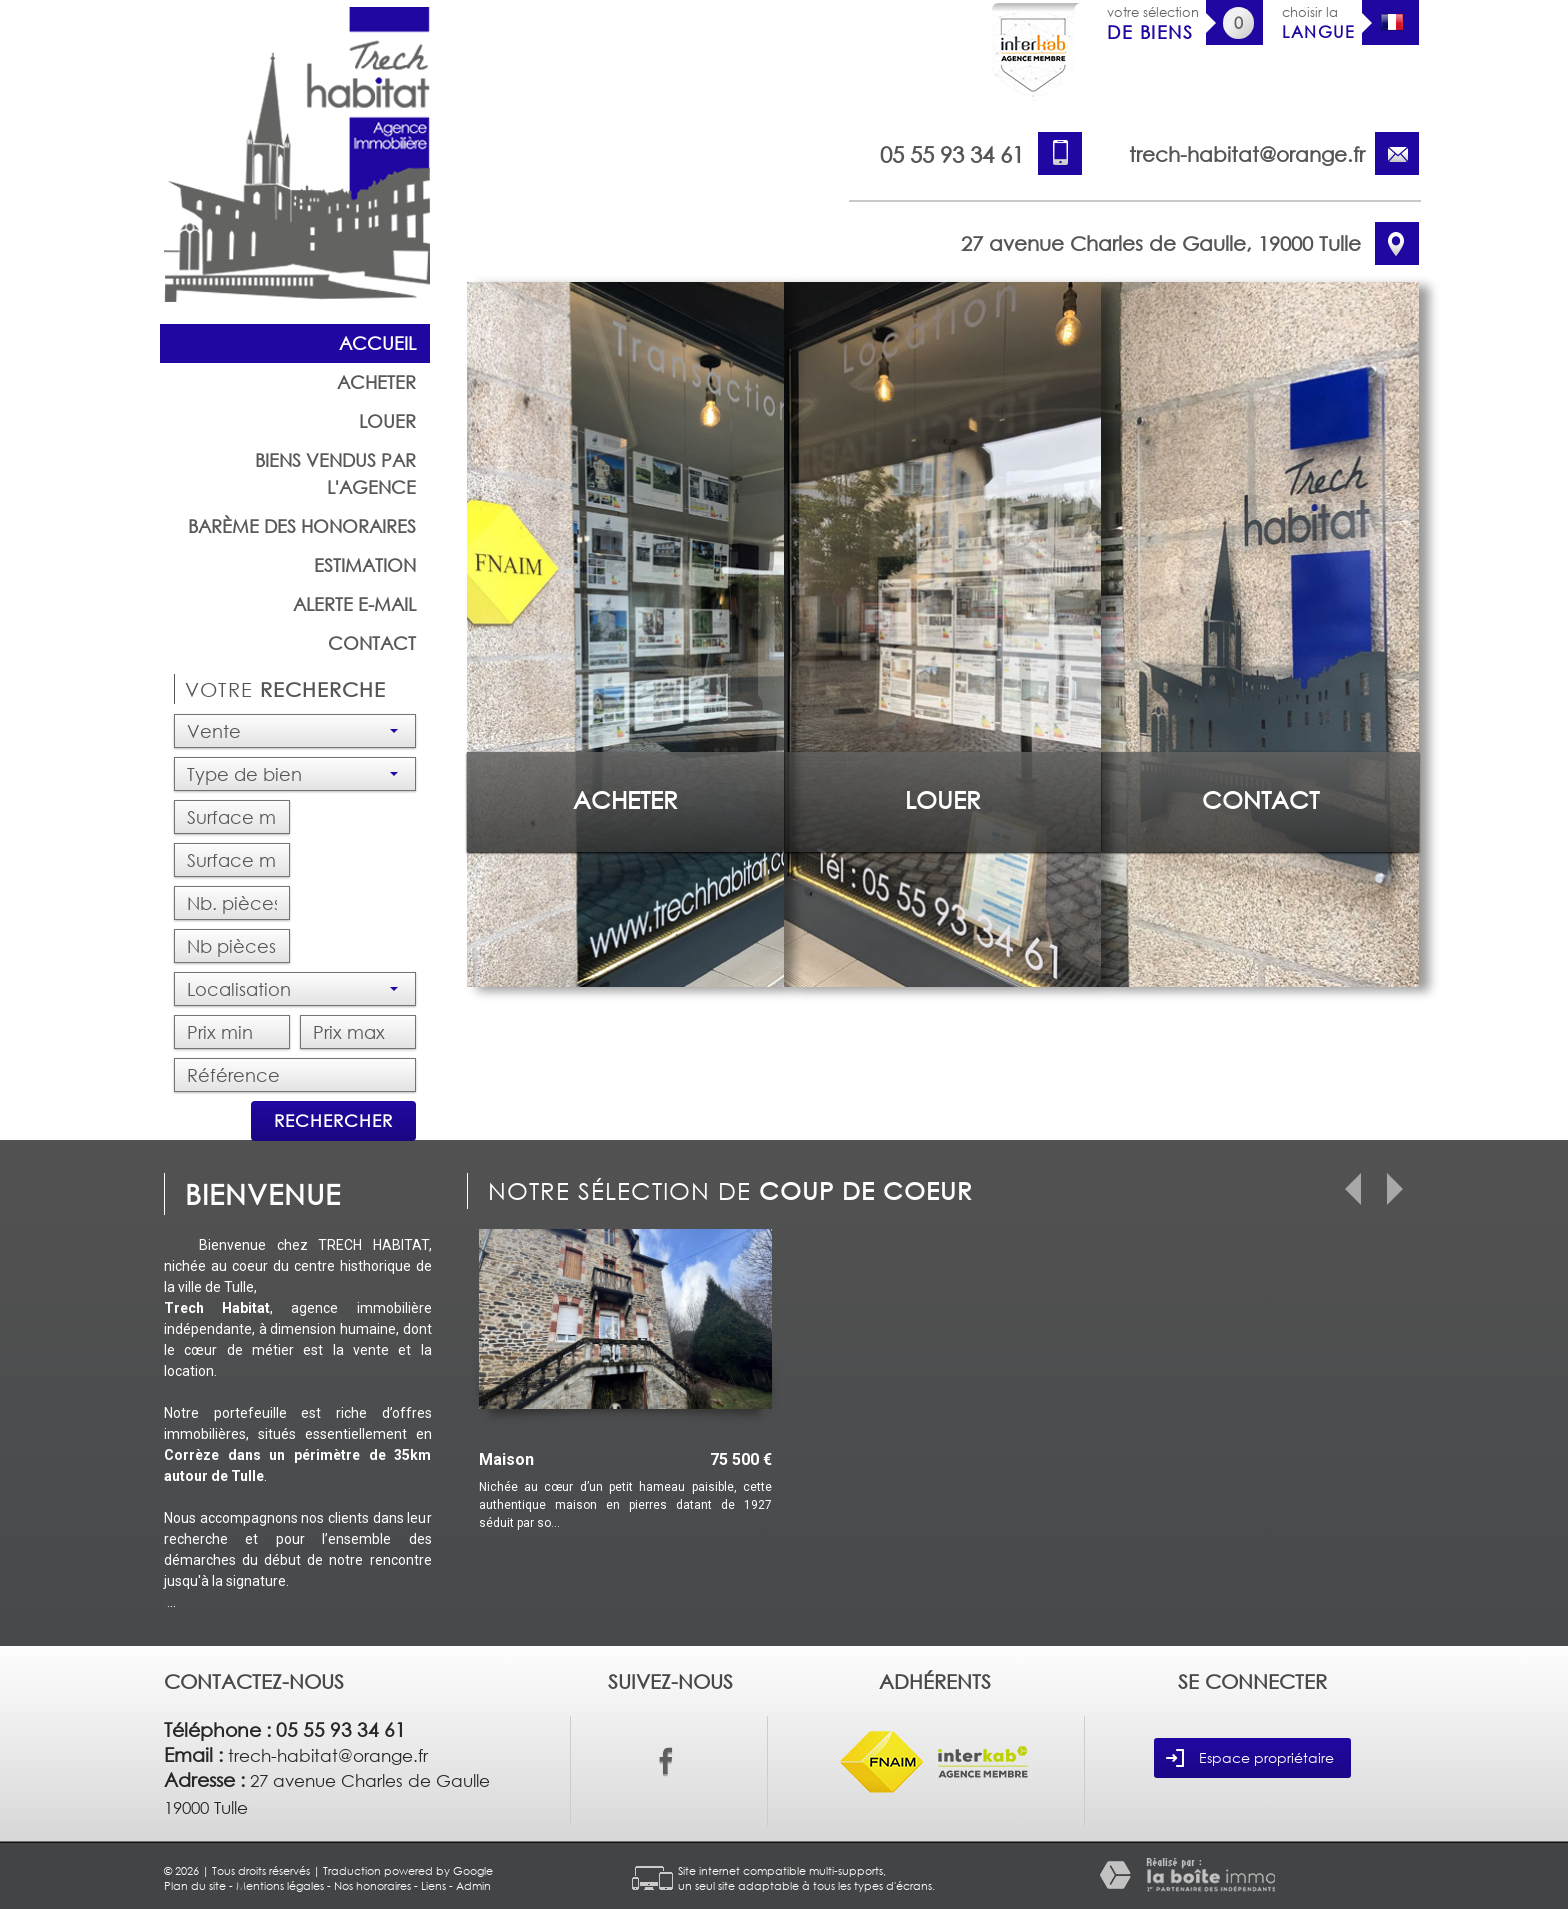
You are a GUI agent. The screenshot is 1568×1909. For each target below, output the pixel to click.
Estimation (365, 565)
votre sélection (1153, 23)
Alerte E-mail (354, 604)
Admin (473, 1885)
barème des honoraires (302, 526)
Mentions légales (280, 1885)
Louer (387, 421)
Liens (433, 1885)
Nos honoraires (372, 1885)
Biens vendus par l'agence (335, 473)
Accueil (377, 343)
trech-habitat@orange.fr (1247, 154)
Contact (372, 643)
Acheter (376, 382)
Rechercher (333, 1120)
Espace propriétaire (1250, 1758)
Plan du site (195, 1885)
